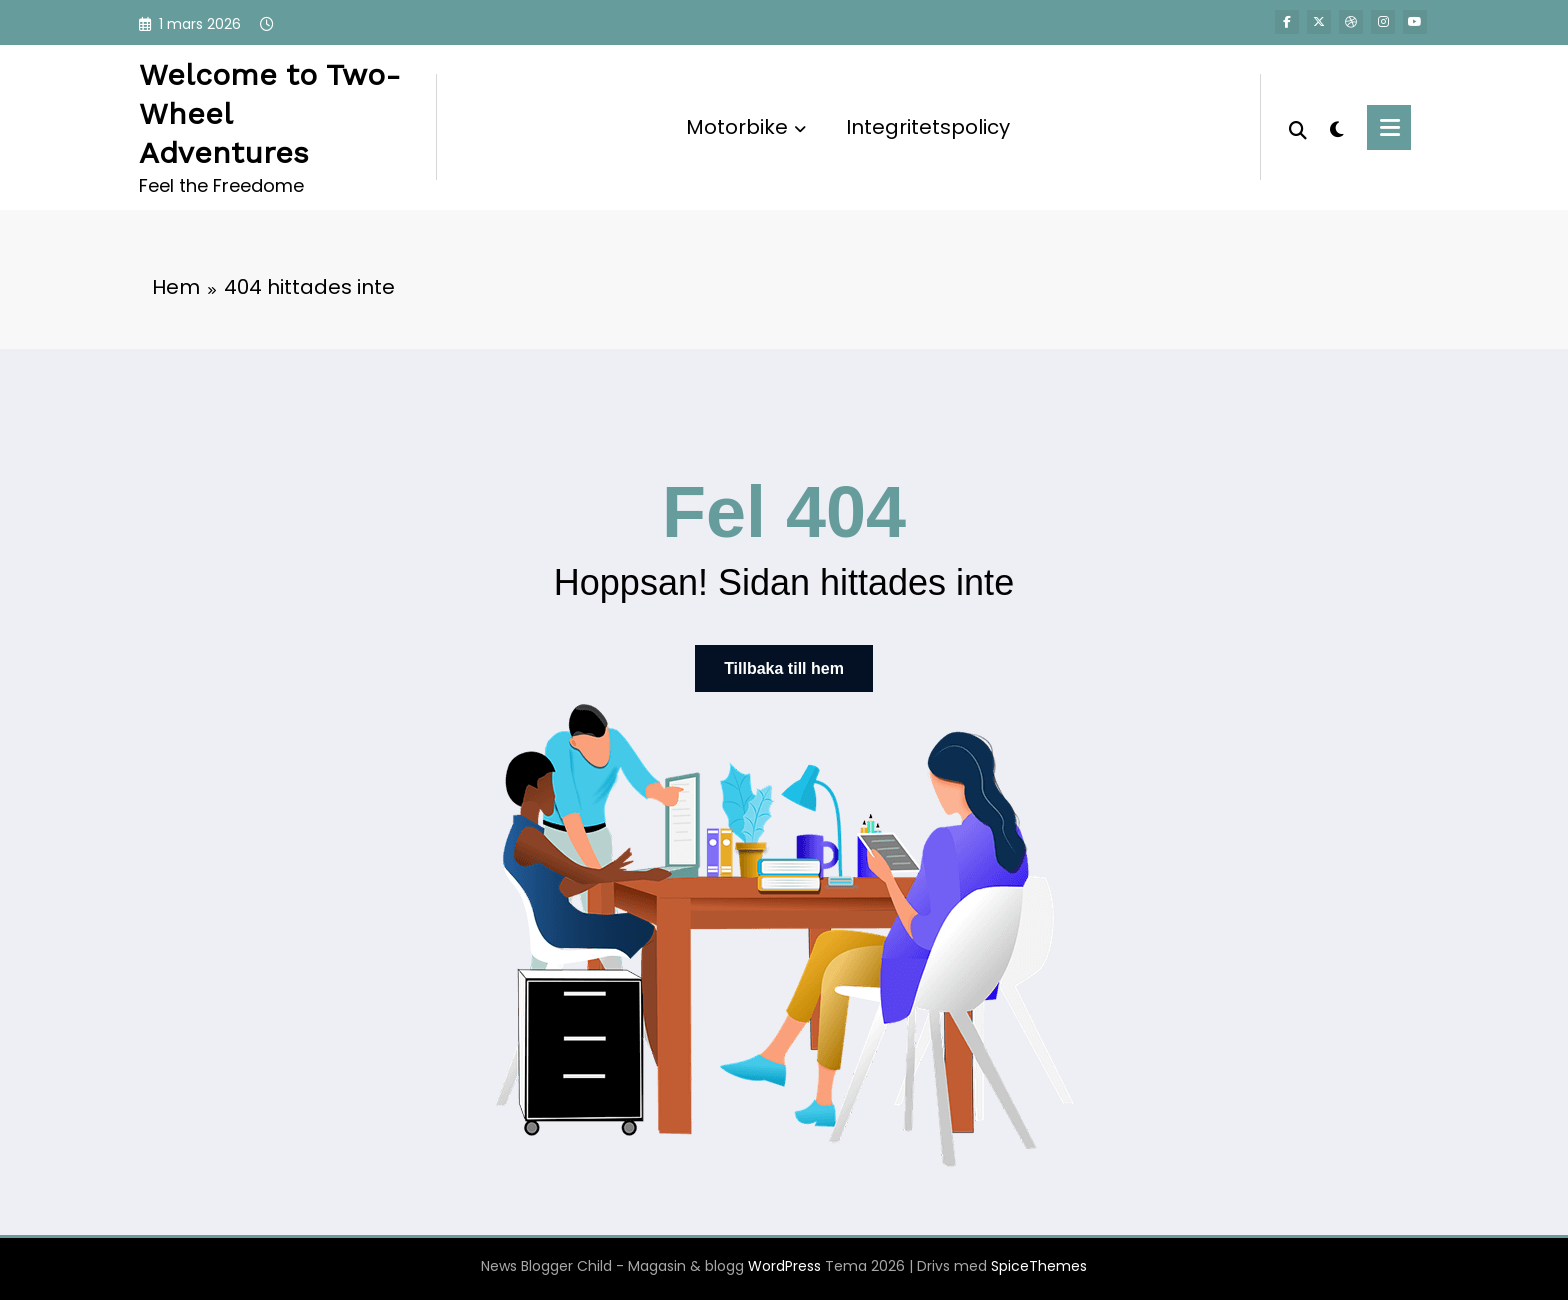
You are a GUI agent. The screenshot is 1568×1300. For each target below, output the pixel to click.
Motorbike (746, 127)
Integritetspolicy (928, 127)
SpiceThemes (1039, 1266)
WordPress (784, 1266)
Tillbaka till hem (784, 668)
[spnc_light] (1337, 127)
